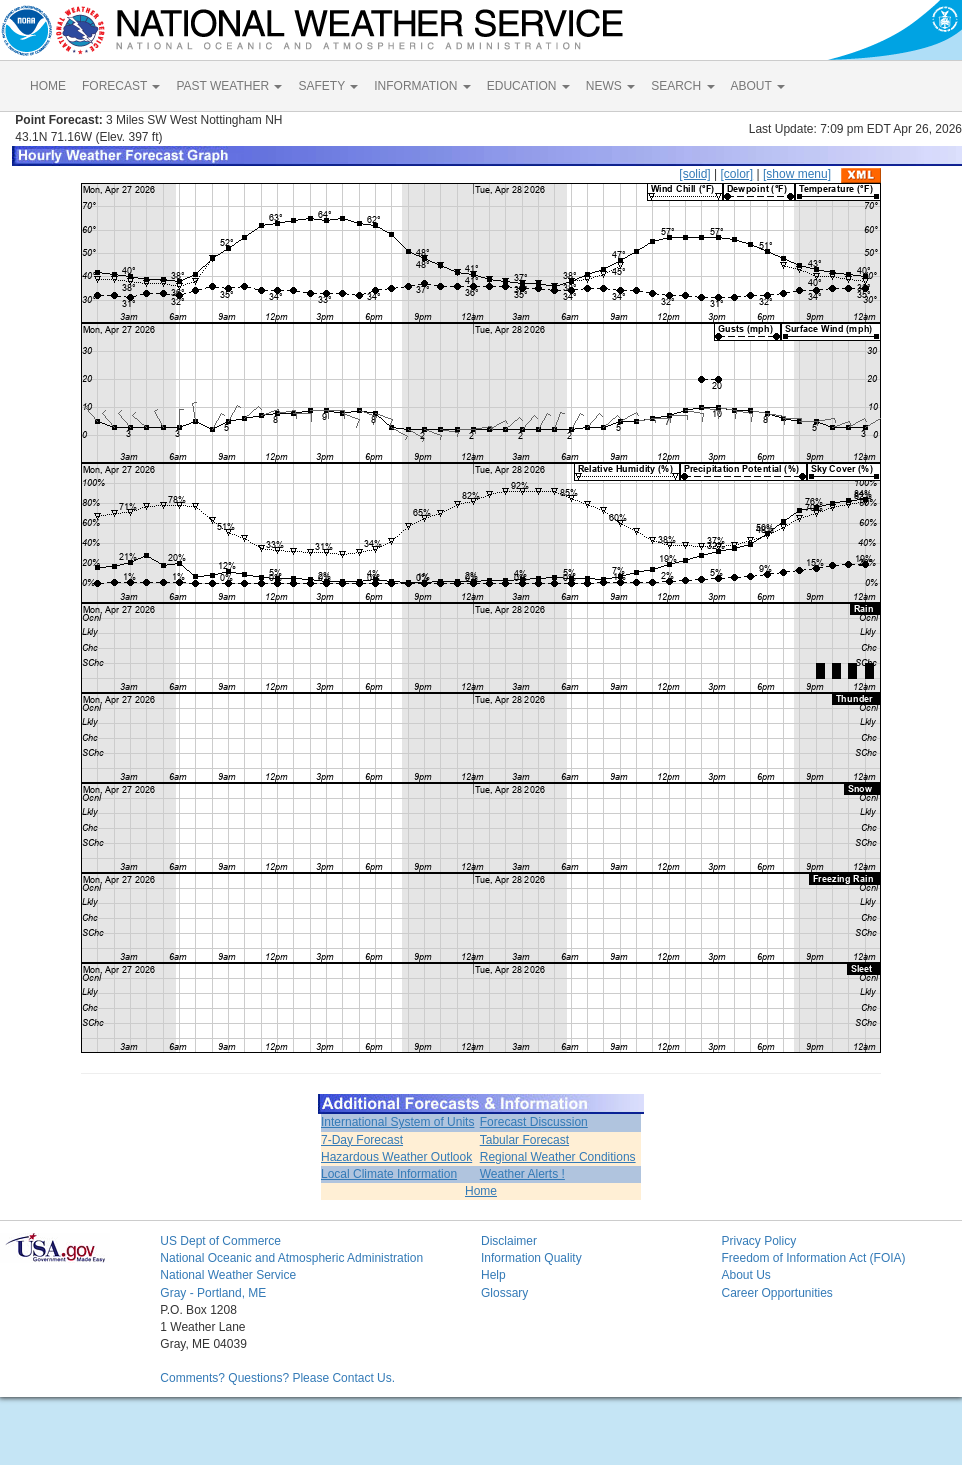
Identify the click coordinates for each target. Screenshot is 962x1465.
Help (493, 1275)
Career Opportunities (776, 1293)
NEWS (610, 86)
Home (481, 1191)
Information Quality (531, 1258)
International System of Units (397, 1122)
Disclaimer (509, 1241)
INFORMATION (422, 86)
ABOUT (758, 86)
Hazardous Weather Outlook (396, 1157)
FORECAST (121, 86)
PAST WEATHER (229, 86)
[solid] (694, 174)
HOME (48, 86)
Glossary (504, 1293)
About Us (745, 1275)
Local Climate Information (389, 1174)
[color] (736, 174)
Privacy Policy (758, 1241)
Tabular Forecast (524, 1140)
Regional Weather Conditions (558, 1157)
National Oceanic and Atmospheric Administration (291, 1258)
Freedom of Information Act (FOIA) (813, 1258)
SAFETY (328, 86)
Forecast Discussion (534, 1122)
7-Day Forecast (362, 1140)
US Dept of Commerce (220, 1241)
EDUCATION (528, 86)
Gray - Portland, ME (213, 1293)
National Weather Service (228, 1275)
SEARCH (682, 86)
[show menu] (797, 174)
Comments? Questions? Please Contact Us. (277, 1378)
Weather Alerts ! (522, 1174)
